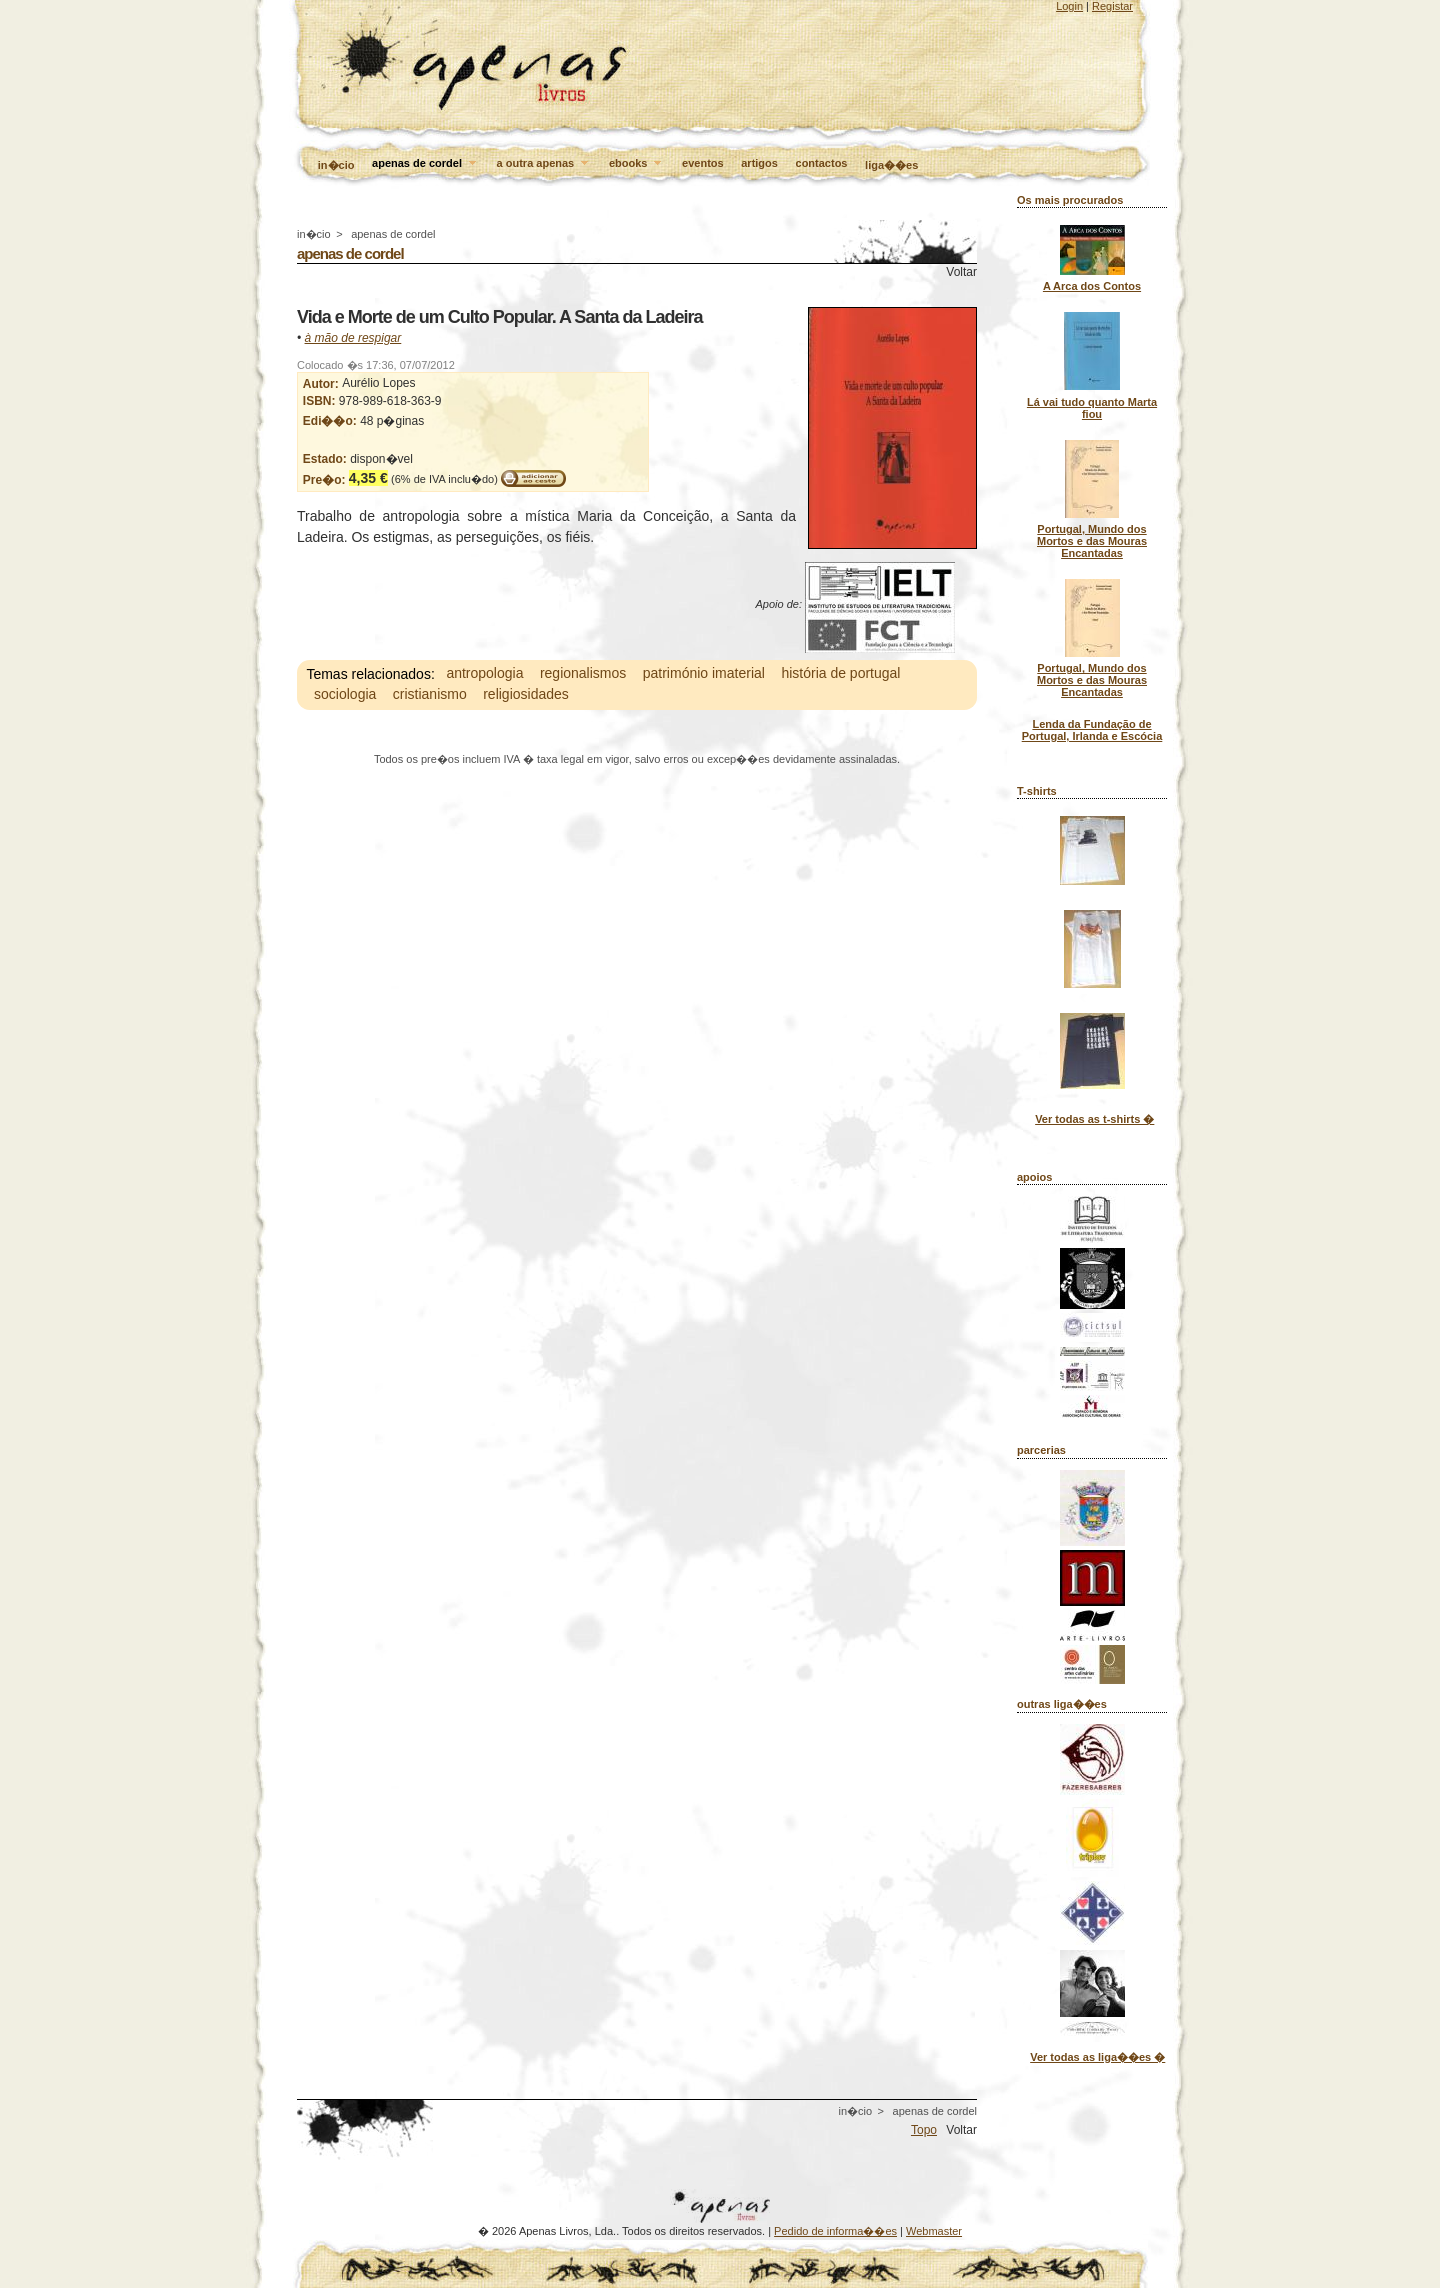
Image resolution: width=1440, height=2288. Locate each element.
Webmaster (934, 2231)
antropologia (484, 674)
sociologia (345, 695)
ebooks (637, 164)
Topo (924, 2130)
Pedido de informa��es (835, 2231)
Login (1069, 6)
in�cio (336, 165)
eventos (703, 163)
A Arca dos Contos (1092, 286)
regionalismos (583, 674)
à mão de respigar (353, 338)
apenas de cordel (425, 164)
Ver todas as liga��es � (1097, 2057)
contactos (822, 163)
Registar (1112, 6)
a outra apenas (544, 164)
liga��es (891, 165)
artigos (759, 163)
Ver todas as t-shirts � (1094, 1119)
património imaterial (704, 674)
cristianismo (430, 695)
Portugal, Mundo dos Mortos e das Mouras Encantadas (1092, 541)
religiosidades (526, 695)
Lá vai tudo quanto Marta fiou (1092, 408)
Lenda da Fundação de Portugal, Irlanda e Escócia (1092, 730)
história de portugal (840, 674)
